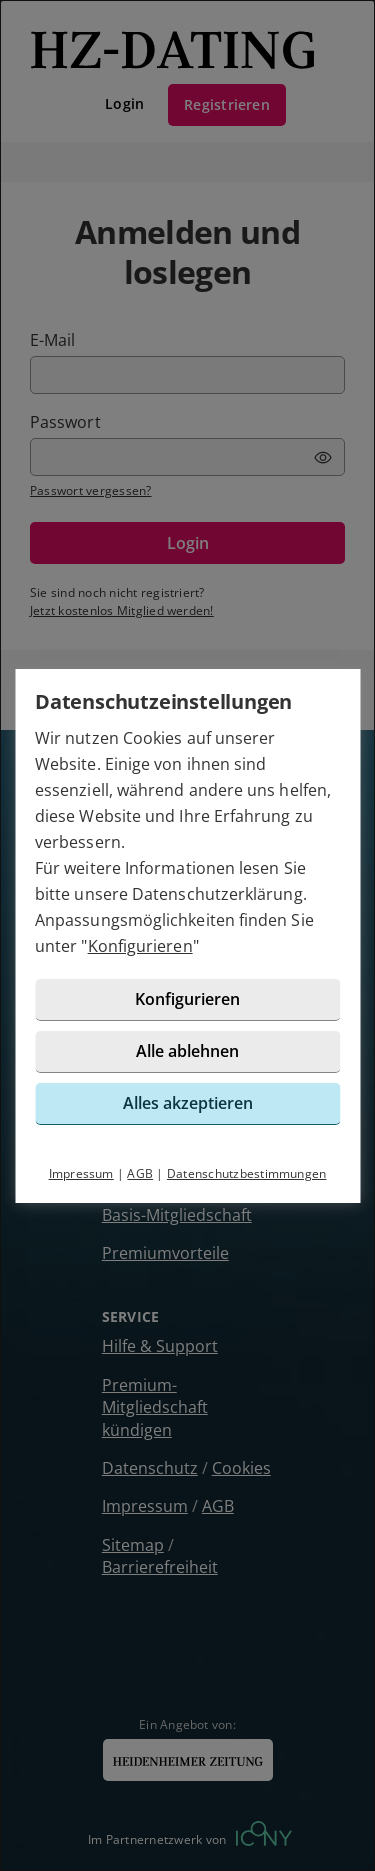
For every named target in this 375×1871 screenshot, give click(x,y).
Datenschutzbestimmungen (247, 1173)
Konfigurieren (140, 946)
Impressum (81, 1173)
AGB (140, 1173)
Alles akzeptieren (188, 1103)
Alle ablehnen (187, 1051)
